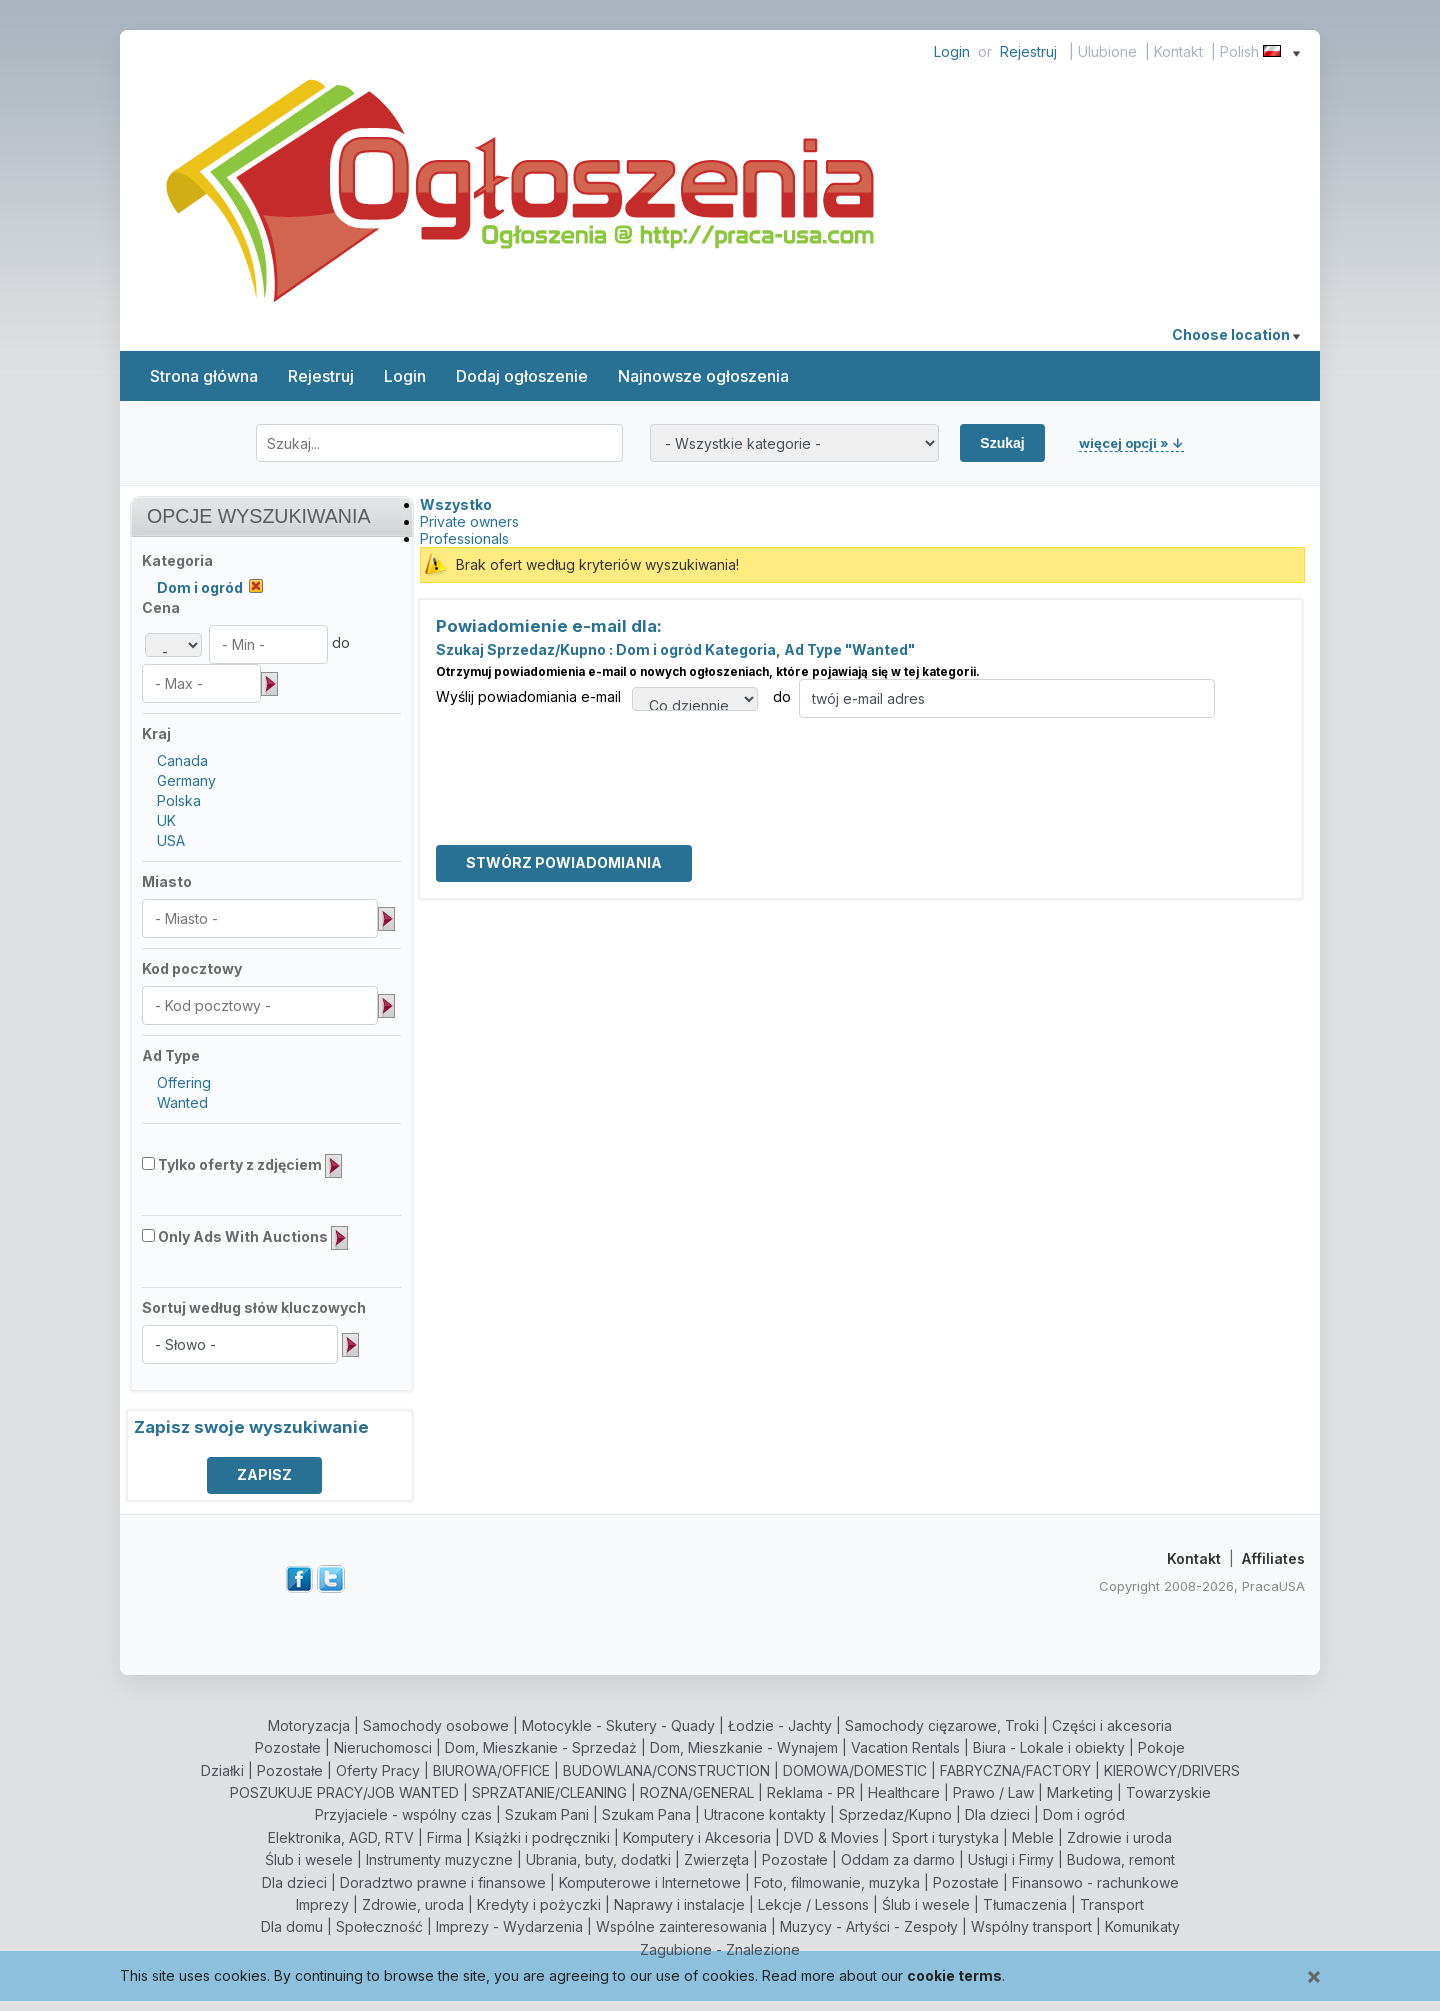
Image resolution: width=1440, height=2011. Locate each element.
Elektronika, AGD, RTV (341, 1837)
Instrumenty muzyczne (439, 1859)
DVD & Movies (831, 1837)
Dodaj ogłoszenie (522, 376)
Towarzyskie (1168, 1792)
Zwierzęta (716, 1859)
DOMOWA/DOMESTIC (855, 1770)
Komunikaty (1142, 1926)
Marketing (1080, 1792)
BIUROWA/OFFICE (491, 1770)
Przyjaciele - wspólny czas (403, 1814)
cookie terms (954, 1975)
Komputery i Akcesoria (697, 1837)
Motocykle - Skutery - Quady (618, 1725)
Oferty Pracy (378, 1770)
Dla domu (292, 1926)
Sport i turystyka (945, 1837)
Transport (1112, 1904)
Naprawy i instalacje (679, 1904)
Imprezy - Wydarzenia (509, 1926)
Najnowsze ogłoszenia (703, 376)
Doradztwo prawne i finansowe (443, 1882)
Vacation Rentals (905, 1747)
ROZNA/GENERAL (697, 1792)
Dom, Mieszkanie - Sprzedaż (541, 1747)
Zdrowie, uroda (413, 1904)
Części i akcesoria (1112, 1725)
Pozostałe (288, 1747)
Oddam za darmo (898, 1859)
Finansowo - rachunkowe (1095, 1882)
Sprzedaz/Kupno (895, 1814)
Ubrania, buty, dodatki (598, 1859)
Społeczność (379, 1926)
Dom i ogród (1084, 1814)
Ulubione (1107, 51)
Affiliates (1273, 1558)
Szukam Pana (646, 1814)
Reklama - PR (811, 1792)
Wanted (182, 1102)
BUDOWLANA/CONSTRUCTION (666, 1770)
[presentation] (588, 757)
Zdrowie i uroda (1119, 1837)
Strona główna (204, 376)
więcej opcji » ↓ (1131, 443)
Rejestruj (1028, 51)
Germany (186, 780)
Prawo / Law (993, 1792)
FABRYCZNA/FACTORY (1015, 1770)
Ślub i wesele (309, 1859)
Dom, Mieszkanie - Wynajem (744, 1747)
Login (952, 51)
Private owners (469, 521)
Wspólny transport (1031, 1926)
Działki (222, 1770)
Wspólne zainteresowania (681, 1926)
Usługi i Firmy (1011, 1859)
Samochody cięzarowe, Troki (942, 1725)
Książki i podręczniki (542, 1837)
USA (171, 840)
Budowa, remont (1121, 1859)
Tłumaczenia (1025, 1904)
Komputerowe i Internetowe (650, 1882)
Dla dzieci (997, 1814)
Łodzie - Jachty (780, 1725)
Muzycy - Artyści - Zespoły (869, 1926)
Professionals (464, 538)
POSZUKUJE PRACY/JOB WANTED (344, 1792)
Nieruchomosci (383, 1747)
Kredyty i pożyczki (539, 1904)
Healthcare (904, 1792)
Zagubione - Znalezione (720, 1949)
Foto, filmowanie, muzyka (837, 1882)
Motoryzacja (309, 1725)
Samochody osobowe (436, 1725)
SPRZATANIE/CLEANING (549, 1792)
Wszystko (456, 504)
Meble (1033, 1837)
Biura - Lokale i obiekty (1049, 1747)
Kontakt (1178, 51)
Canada (182, 760)
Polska (179, 800)
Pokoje (1161, 1747)
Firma (444, 1837)
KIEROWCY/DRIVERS (1172, 1770)
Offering (184, 1082)
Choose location (1236, 334)
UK (166, 820)
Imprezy (322, 1904)
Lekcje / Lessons (813, 1904)
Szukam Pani (547, 1814)
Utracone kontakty (765, 1814)
